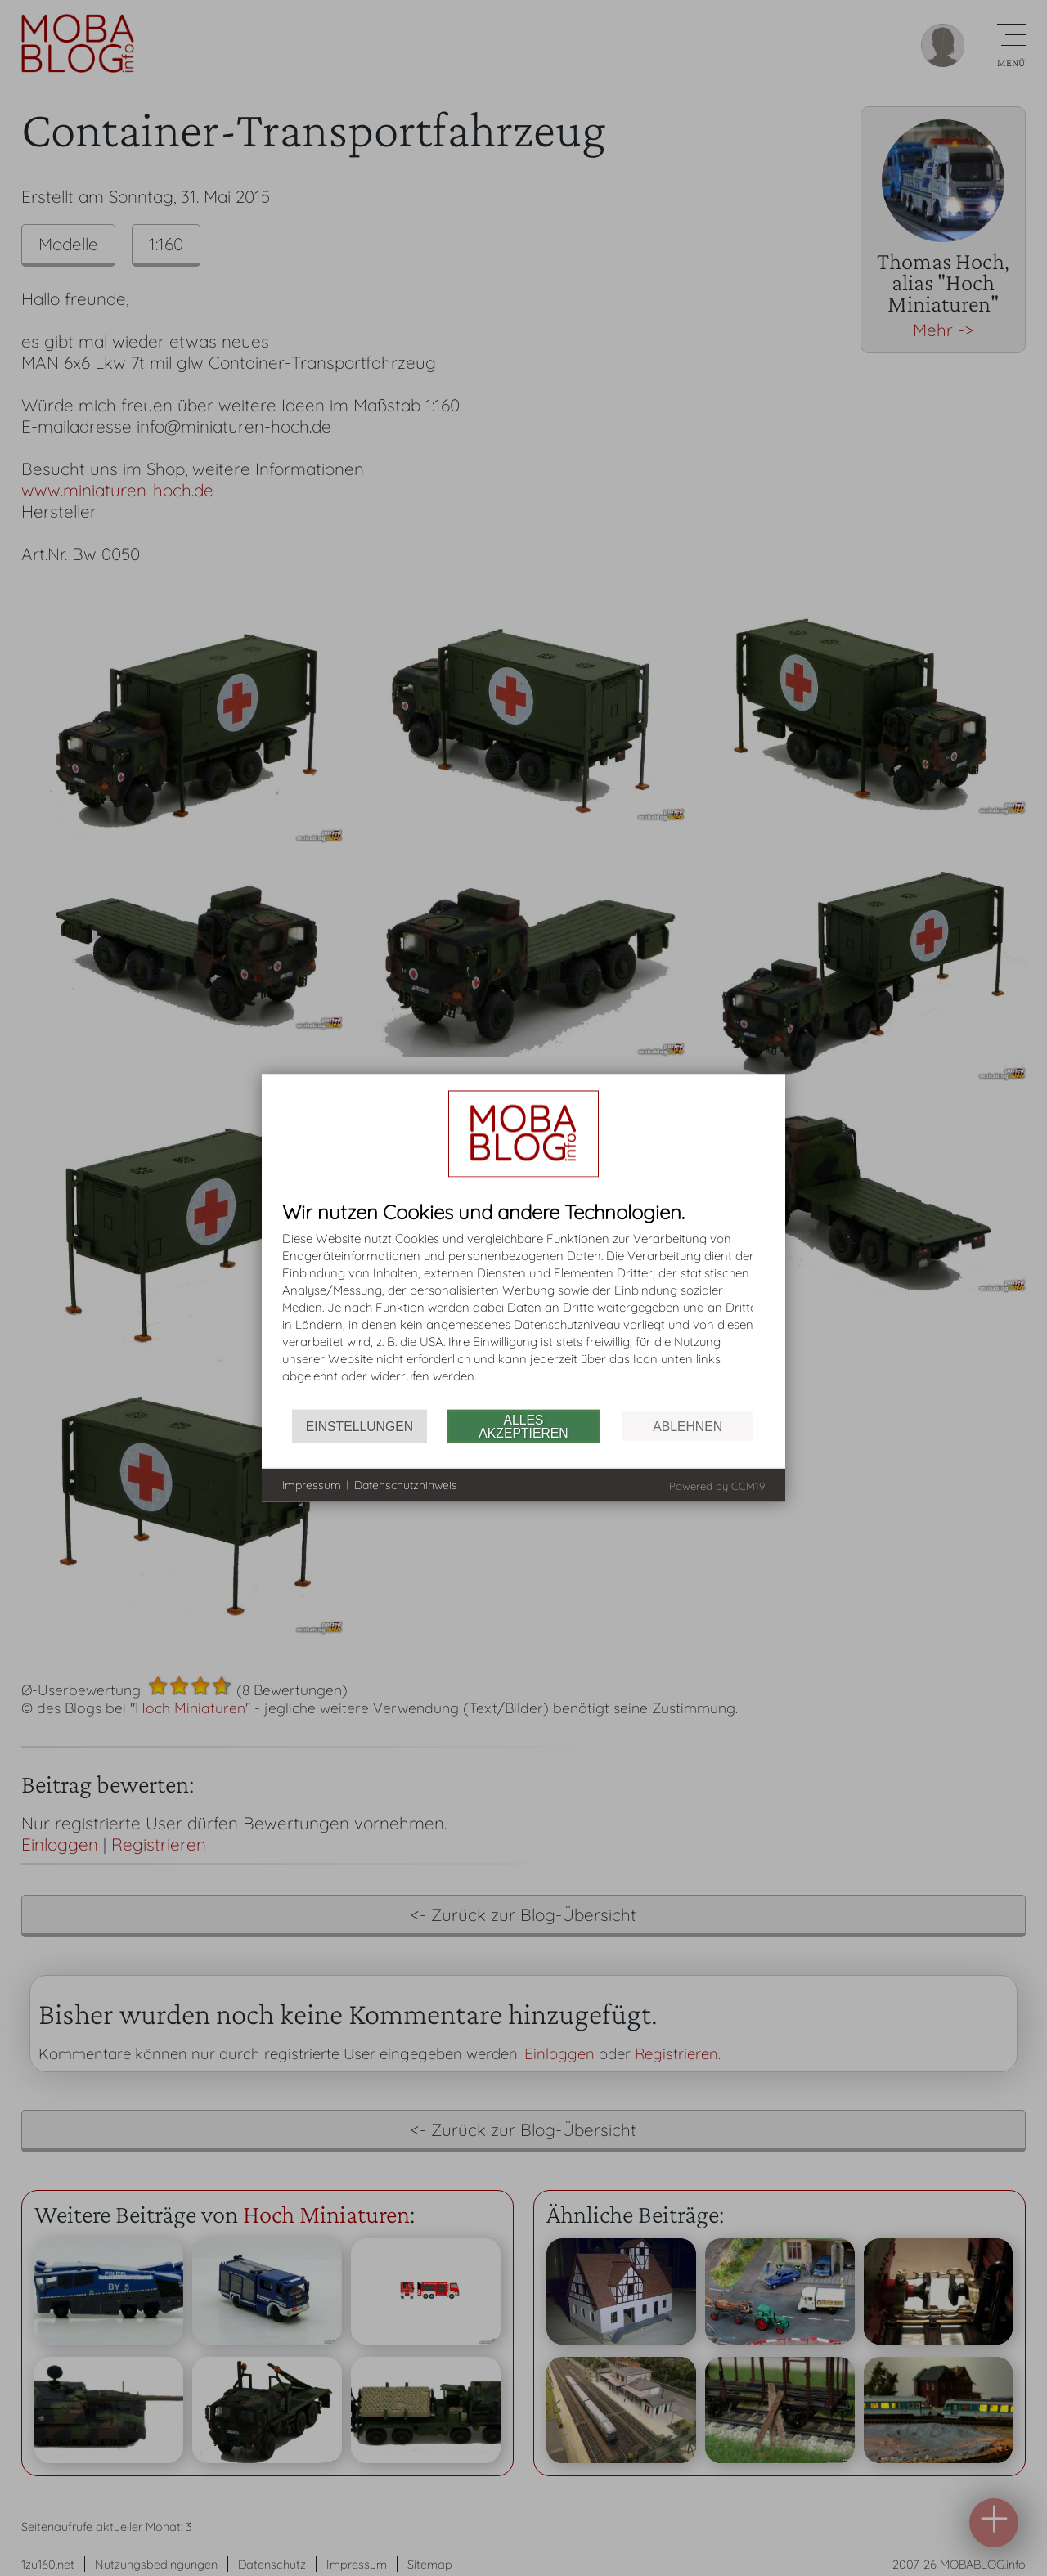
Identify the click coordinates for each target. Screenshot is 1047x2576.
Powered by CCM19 (717, 1485)
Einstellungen (359, 1426)
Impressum (311, 1484)
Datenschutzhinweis (405, 1484)
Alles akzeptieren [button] (523, 1425)
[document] (523, 1305)
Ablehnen (687, 1426)
